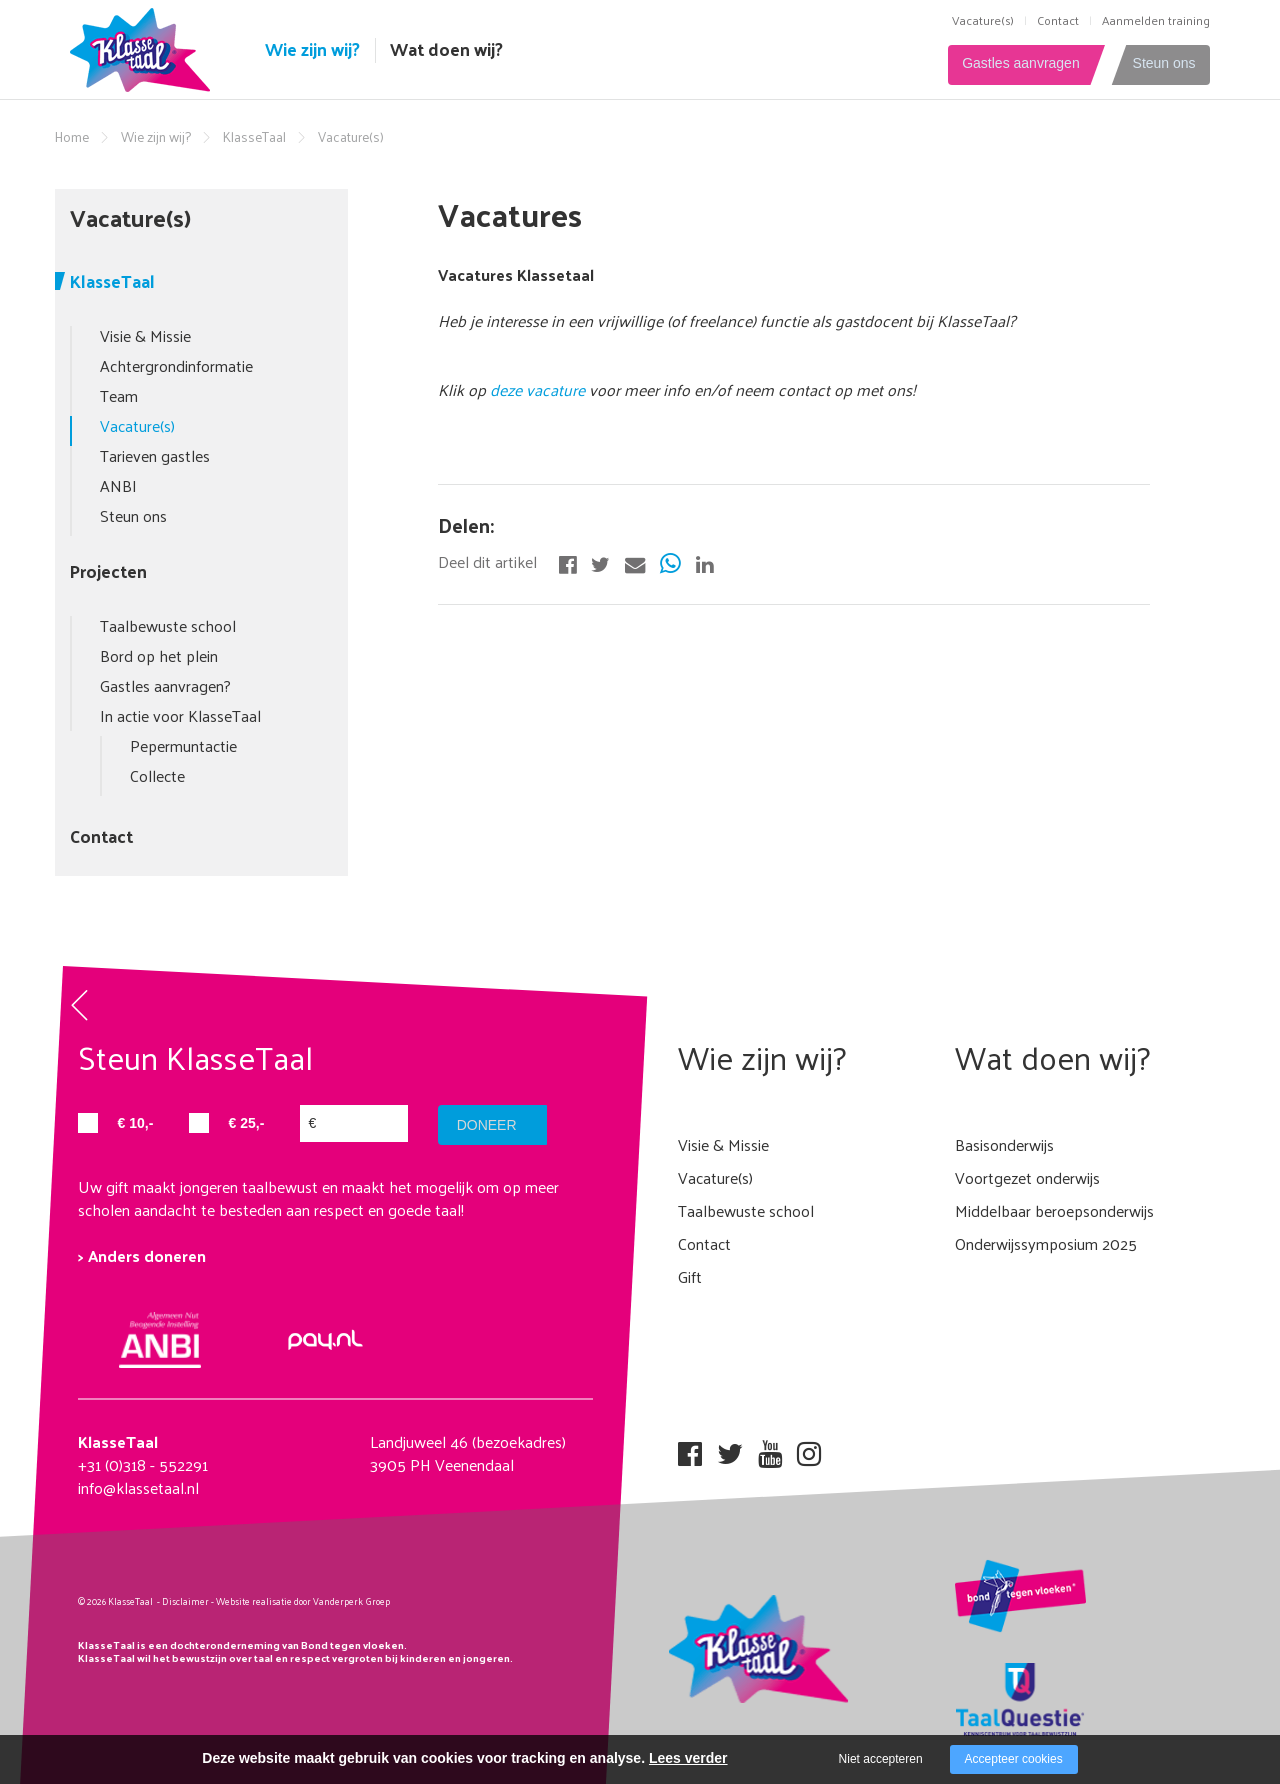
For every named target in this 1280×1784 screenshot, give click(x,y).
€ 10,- (136, 1123)
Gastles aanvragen (1013, 64)
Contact (1058, 20)
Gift (690, 1276)
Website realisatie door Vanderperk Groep (303, 1601)
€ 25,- (247, 1123)
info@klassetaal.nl (138, 1487)
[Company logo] (145, 47)
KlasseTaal (254, 136)
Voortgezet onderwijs (1027, 1177)
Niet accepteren (881, 1759)
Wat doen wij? (446, 49)
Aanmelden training (1156, 20)
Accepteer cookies (1014, 1759)
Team (119, 395)
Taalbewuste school (168, 625)
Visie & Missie (145, 335)
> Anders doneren (142, 1255)
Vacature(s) (983, 20)
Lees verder (688, 1758)
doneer (488, 1125)
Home (72, 136)
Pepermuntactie (183, 745)
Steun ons (1163, 64)
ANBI (118, 485)
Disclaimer (185, 1601)
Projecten (108, 571)
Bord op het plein (159, 655)
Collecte (157, 775)
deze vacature (539, 389)
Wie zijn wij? (312, 49)
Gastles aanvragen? (165, 685)
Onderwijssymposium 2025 (1046, 1243)
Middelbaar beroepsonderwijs (1054, 1210)
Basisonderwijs (1004, 1144)
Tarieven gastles (155, 455)
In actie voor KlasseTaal (180, 715)
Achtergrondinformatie (176, 365)
